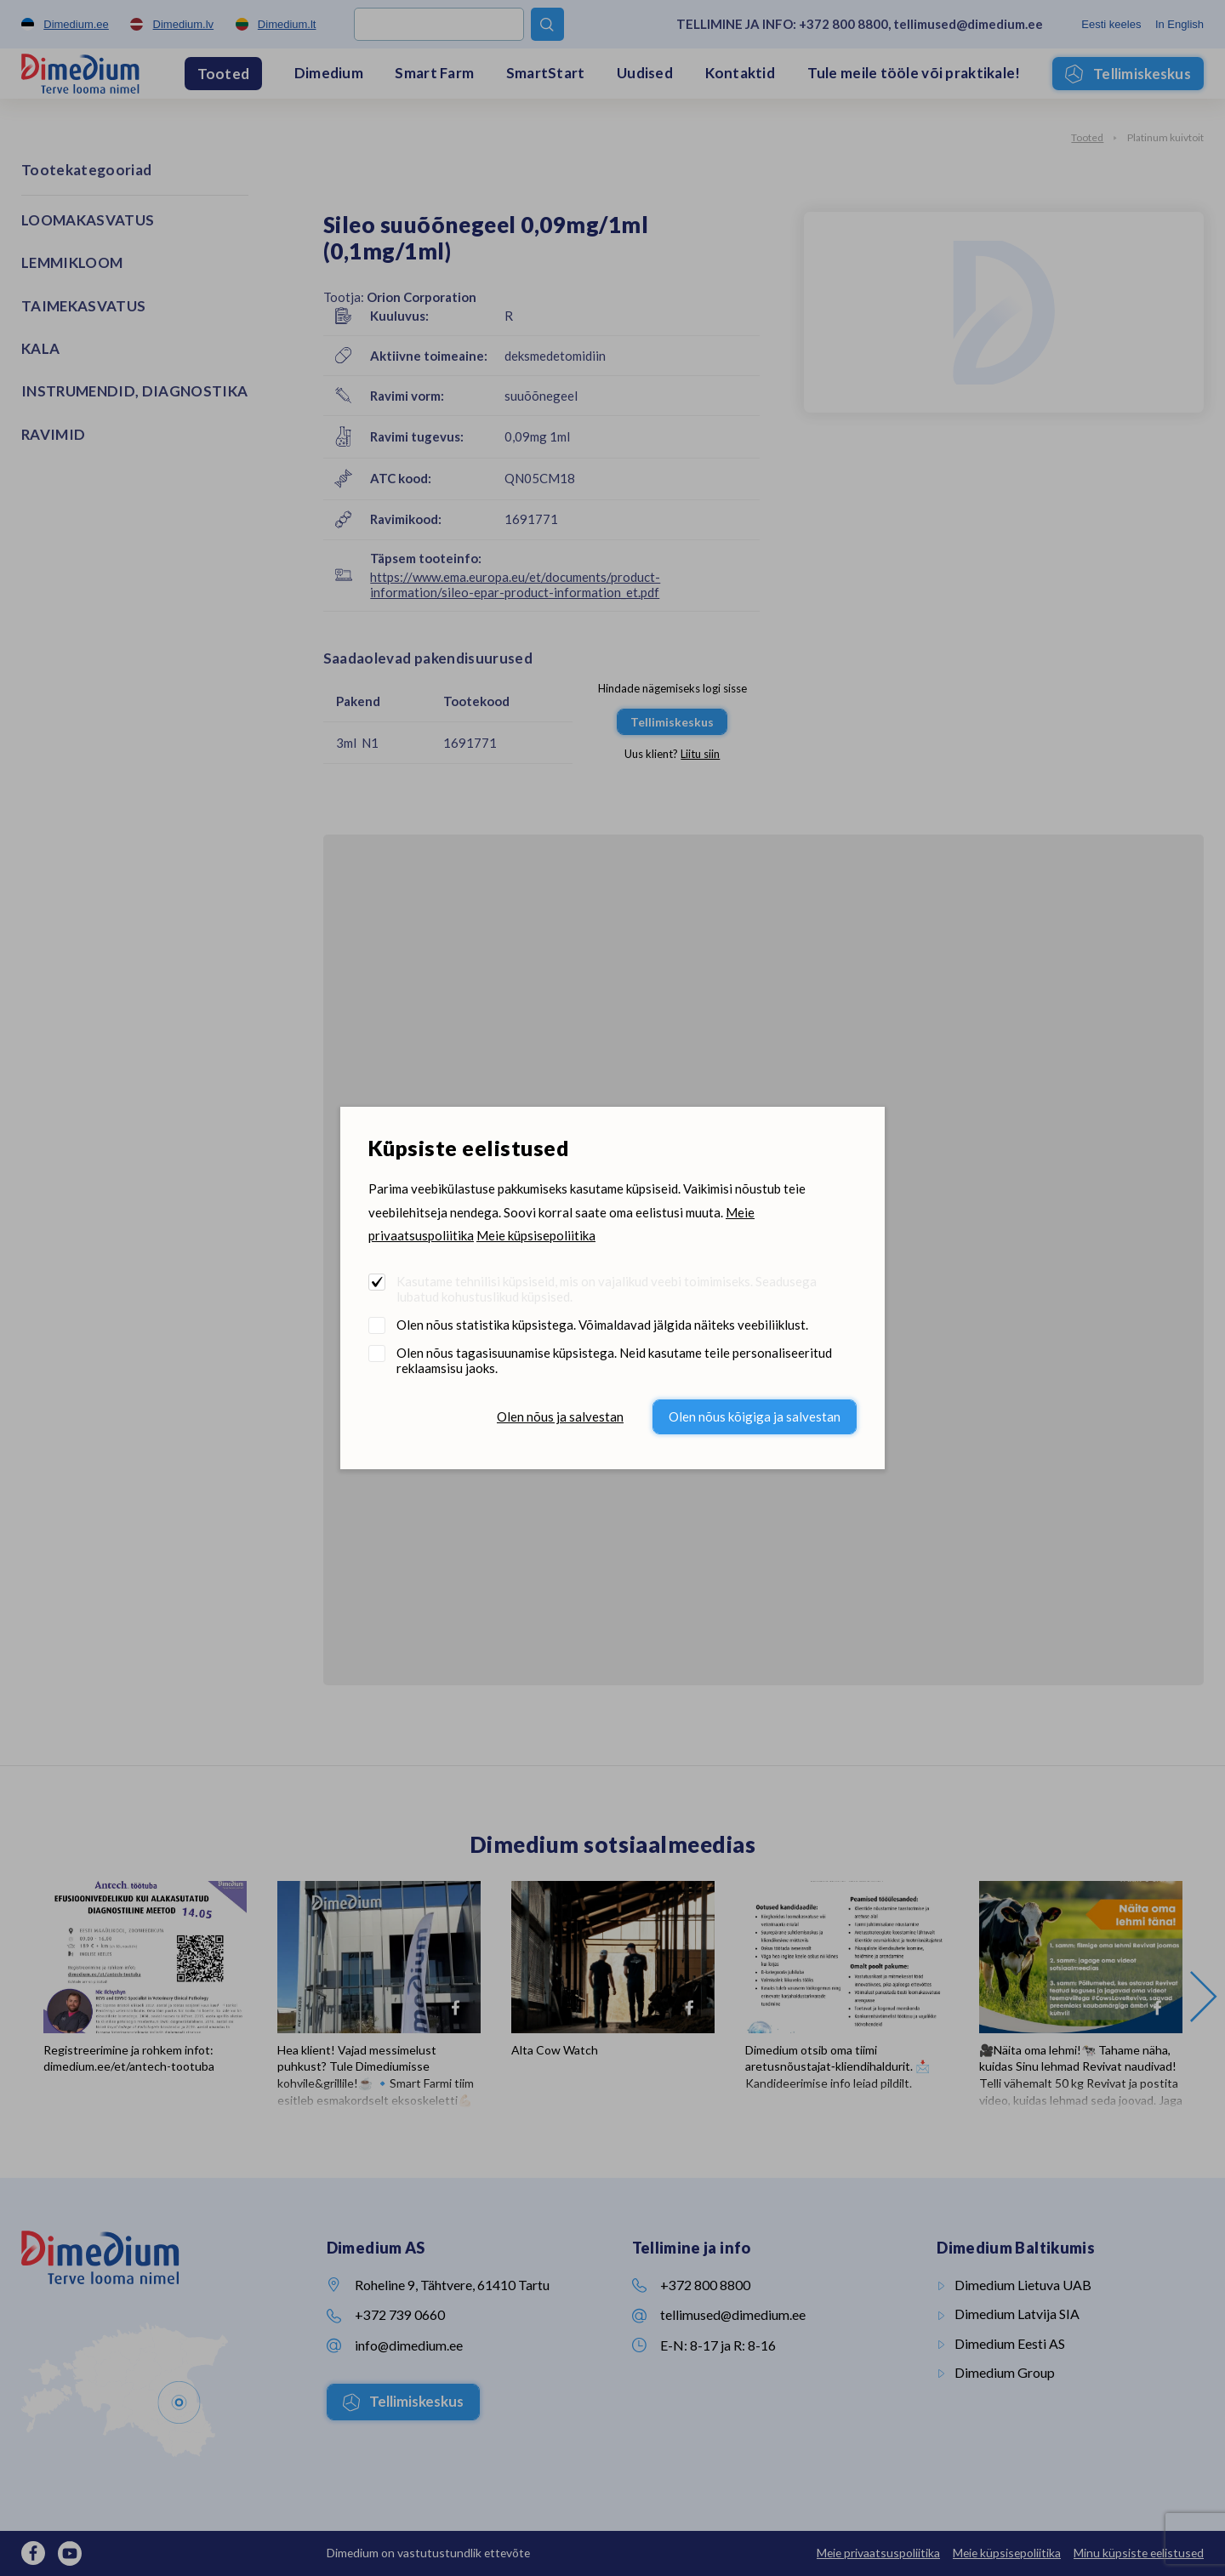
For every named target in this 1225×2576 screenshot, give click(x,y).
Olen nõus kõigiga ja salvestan (754, 1416)
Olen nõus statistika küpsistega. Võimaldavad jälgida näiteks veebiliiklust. (602, 1324)
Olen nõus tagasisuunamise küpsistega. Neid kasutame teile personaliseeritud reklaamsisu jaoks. (614, 1360)
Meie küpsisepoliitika (535, 1235)
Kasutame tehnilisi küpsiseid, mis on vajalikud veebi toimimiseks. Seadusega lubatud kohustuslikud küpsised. (606, 1289)
